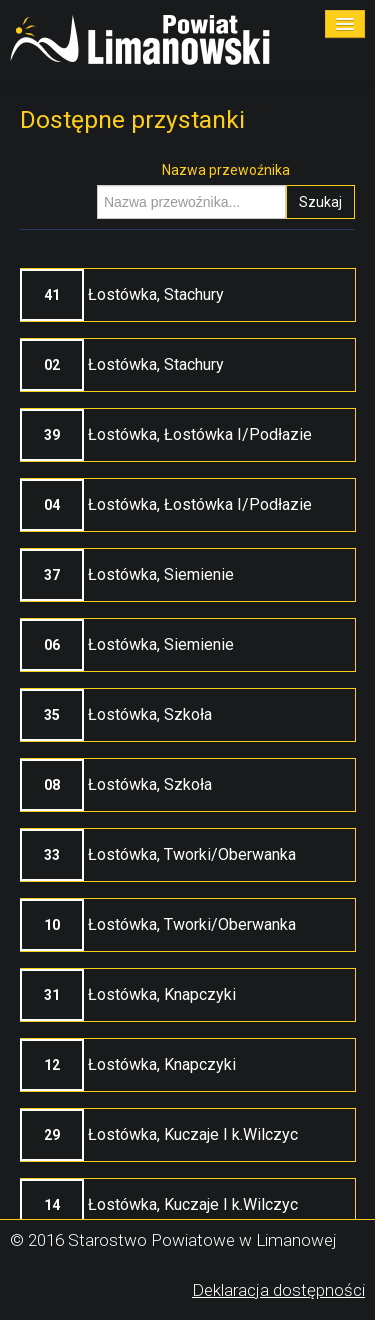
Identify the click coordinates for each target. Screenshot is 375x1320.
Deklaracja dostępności (278, 1290)
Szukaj (320, 202)
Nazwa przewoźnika (226, 170)
